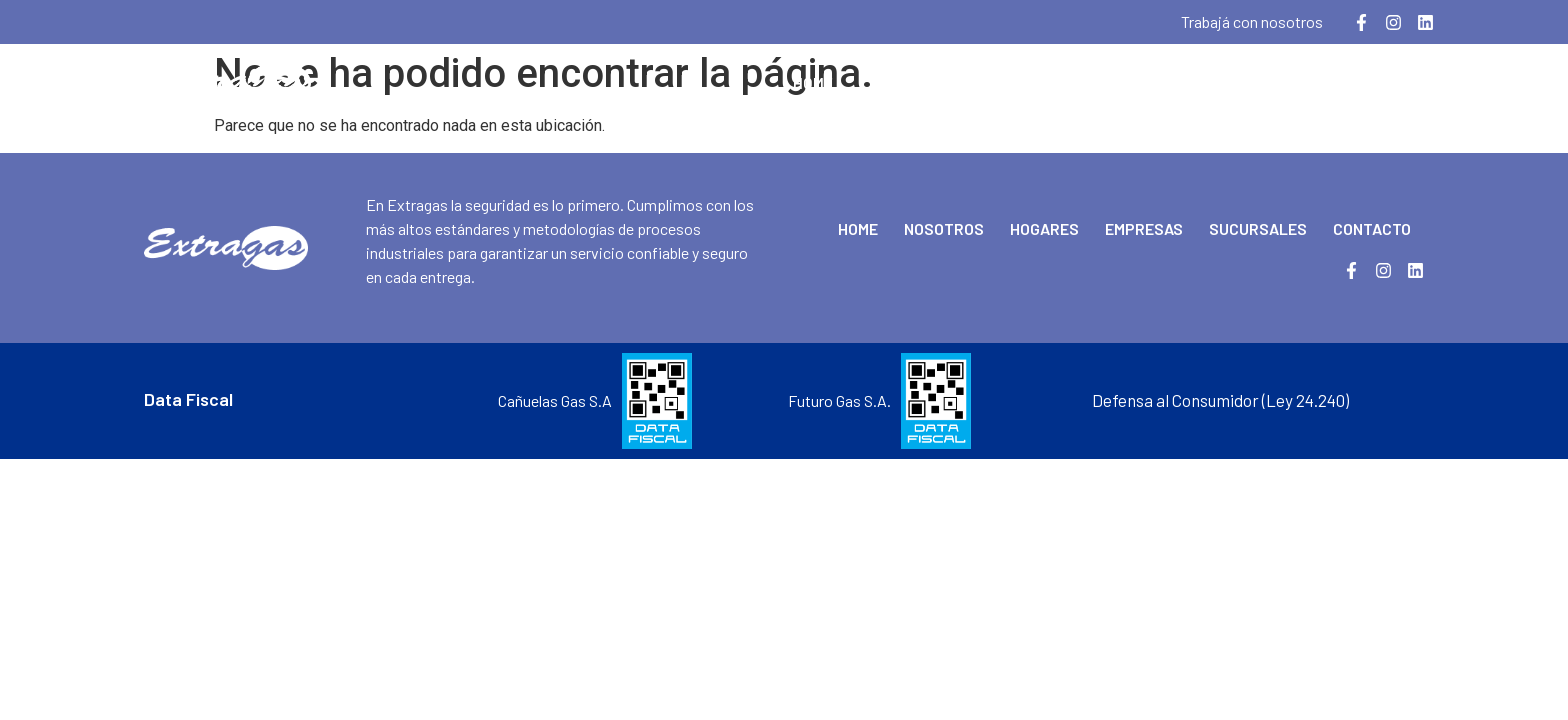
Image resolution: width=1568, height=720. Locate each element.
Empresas (1131, 83)
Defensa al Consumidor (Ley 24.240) (1220, 400)
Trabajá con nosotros (1252, 21)
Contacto (1378, 83)
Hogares (1021, 83)
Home (813, 83)
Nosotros (910, 83)
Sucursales (1253, 83)
